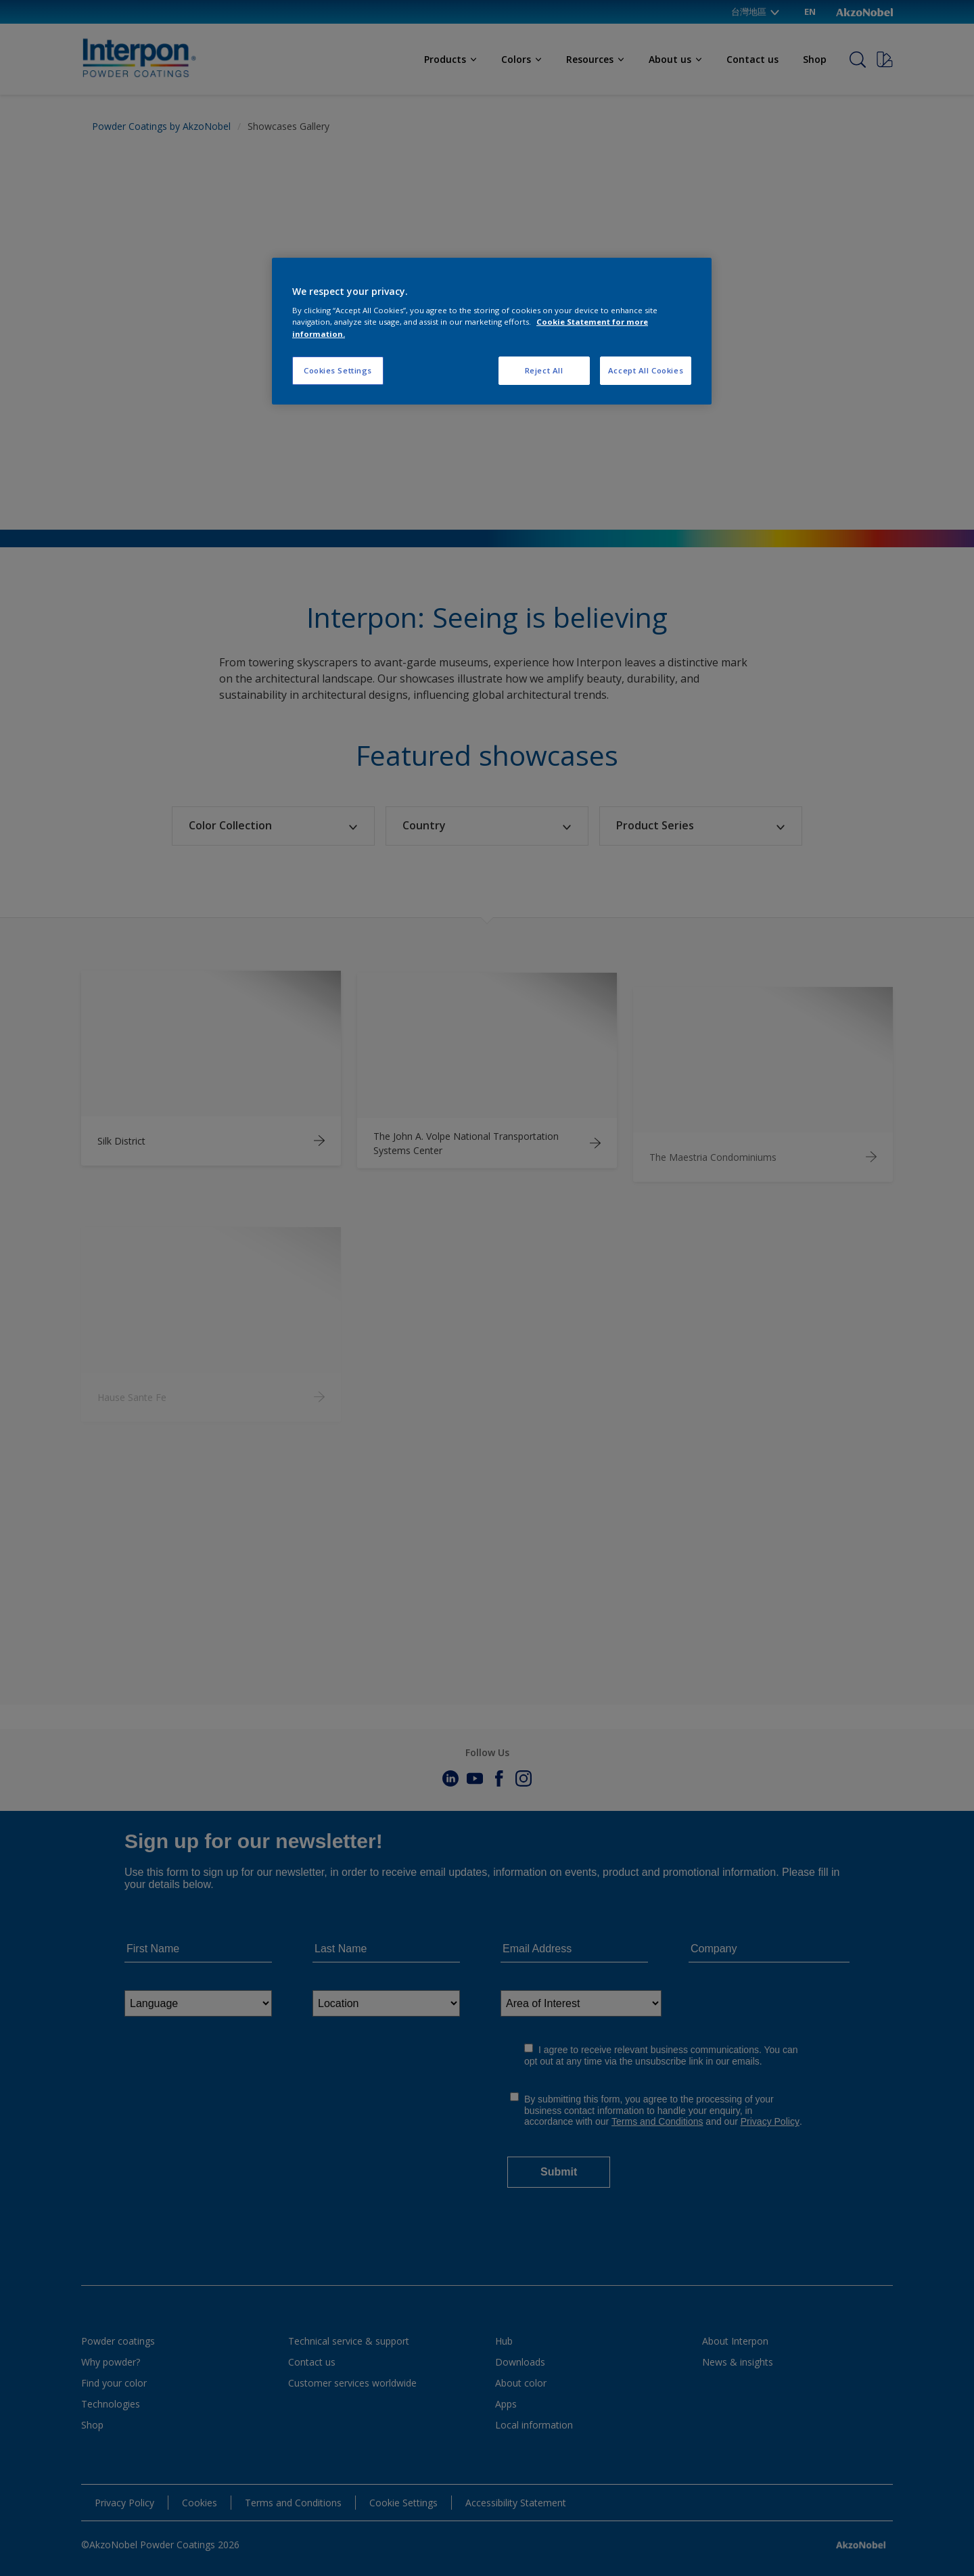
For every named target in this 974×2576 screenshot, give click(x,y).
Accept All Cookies (645, 370)
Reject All (544, 370)
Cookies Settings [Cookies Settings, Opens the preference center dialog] (338, 370)
